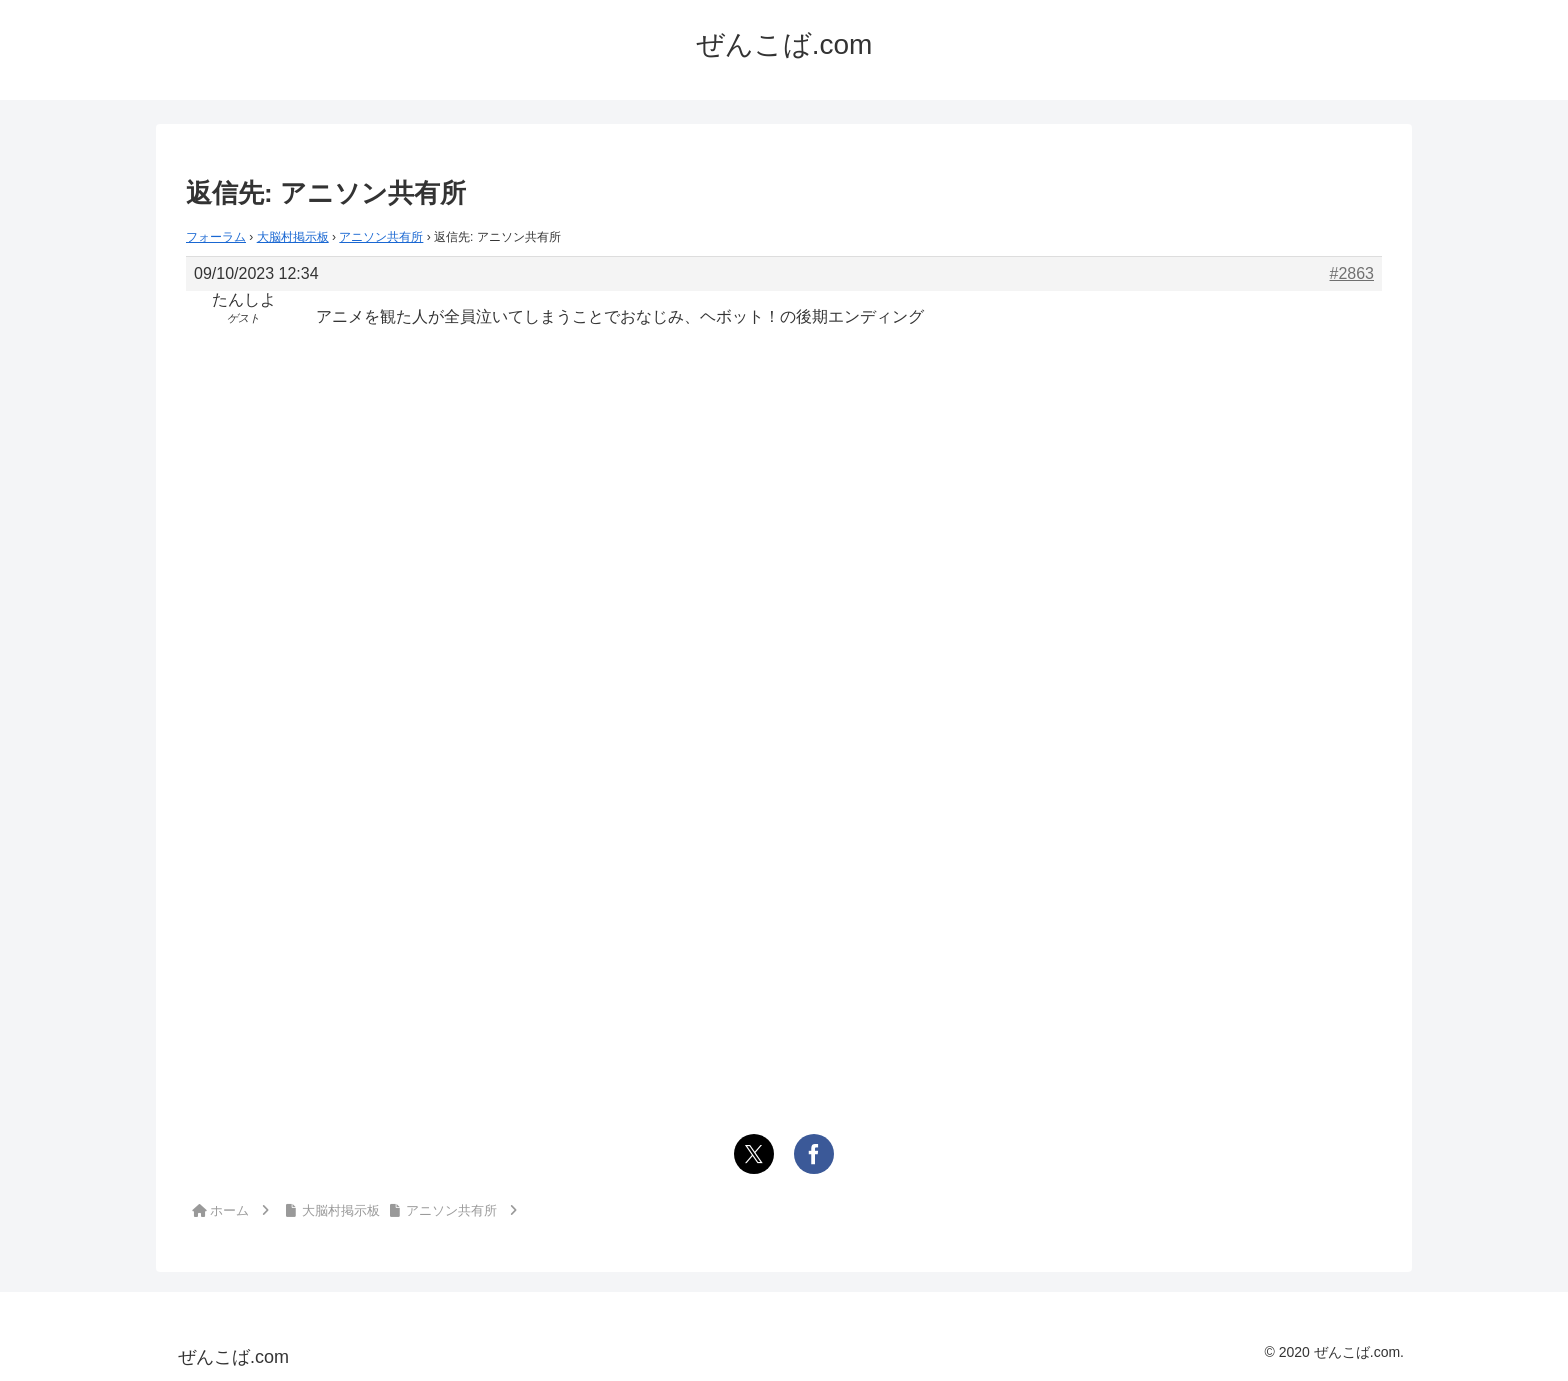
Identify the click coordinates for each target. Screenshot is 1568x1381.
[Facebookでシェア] (814, 1154)
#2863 (1352, 273)
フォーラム (216, 237)
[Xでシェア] (754, 1154)
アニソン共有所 (381, 237)
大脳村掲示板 (293, 237)
